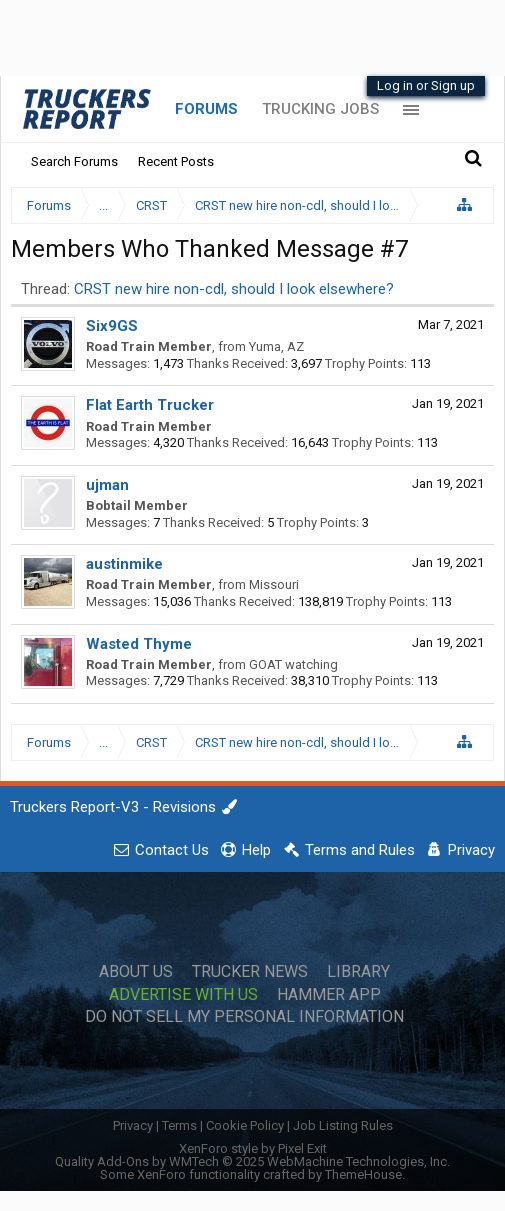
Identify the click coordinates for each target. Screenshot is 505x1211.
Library (358, 972)
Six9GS (112, 326)
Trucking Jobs (320, 109)
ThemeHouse (363, 1174)
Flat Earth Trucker (150, 405)
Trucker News (250, 972)
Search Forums (74, 161)
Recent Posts (176, 161)
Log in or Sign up (426, 85)
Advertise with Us (183, 995)
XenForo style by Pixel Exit (253, 1148)
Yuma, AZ (276, 346)
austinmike (124, 564)
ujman (107, 485)
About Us (136, 972)
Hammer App (329, 995)
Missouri (274, 584)
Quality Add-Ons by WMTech (252, 1161)
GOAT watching (293, 664)
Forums (206, 109)
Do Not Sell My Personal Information (244, 1017)
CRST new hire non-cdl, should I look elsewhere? (234, 289)
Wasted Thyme (139, 644)
